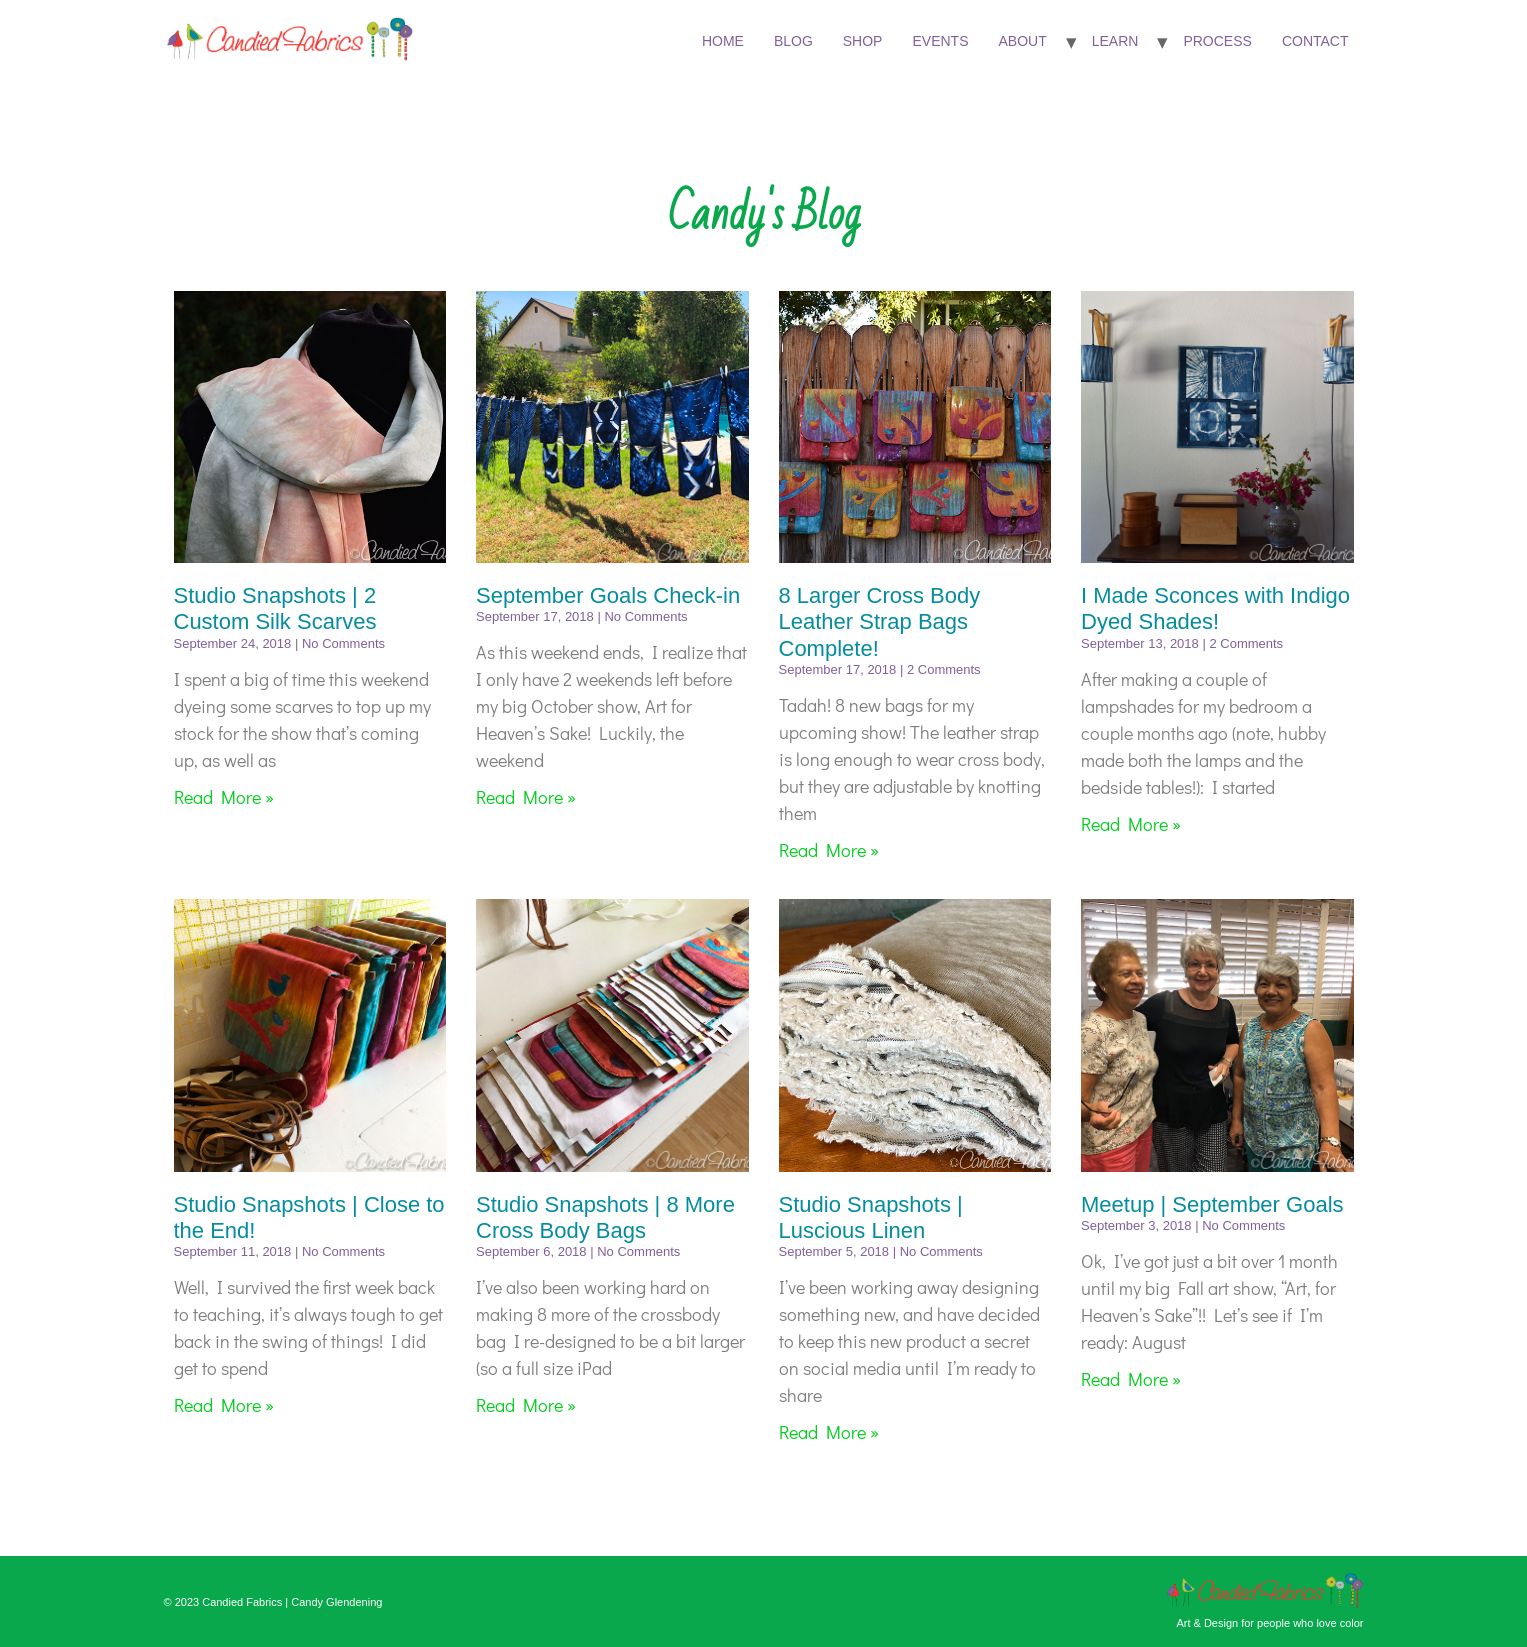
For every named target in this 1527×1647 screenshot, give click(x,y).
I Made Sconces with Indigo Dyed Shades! (1215, 608)
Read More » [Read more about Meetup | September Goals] (1131, 1379)
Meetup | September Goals (1212, 1204)
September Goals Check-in (608, 595)
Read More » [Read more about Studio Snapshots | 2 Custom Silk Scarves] (224, 797)
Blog (793, 41)
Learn (1115, 41)
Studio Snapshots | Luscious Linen (871, 1217)
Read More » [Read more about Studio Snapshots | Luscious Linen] (829, 1432)
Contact (1315, 41)
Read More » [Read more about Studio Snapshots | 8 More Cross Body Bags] (526, 1405)
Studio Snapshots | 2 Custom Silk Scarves (275, 608)
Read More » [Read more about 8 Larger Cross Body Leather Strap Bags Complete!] (829, 850)
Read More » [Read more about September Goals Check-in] (526, 797)
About (1022, 41)
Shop (863, 41)
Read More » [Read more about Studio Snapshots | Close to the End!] (224, 1405)
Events (940, 41)
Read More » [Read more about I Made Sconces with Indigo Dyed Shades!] (1131, 824)
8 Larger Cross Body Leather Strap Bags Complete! (880, 622)
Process (1217, 41)
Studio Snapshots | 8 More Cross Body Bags (605, 1217)
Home (723, 41)
